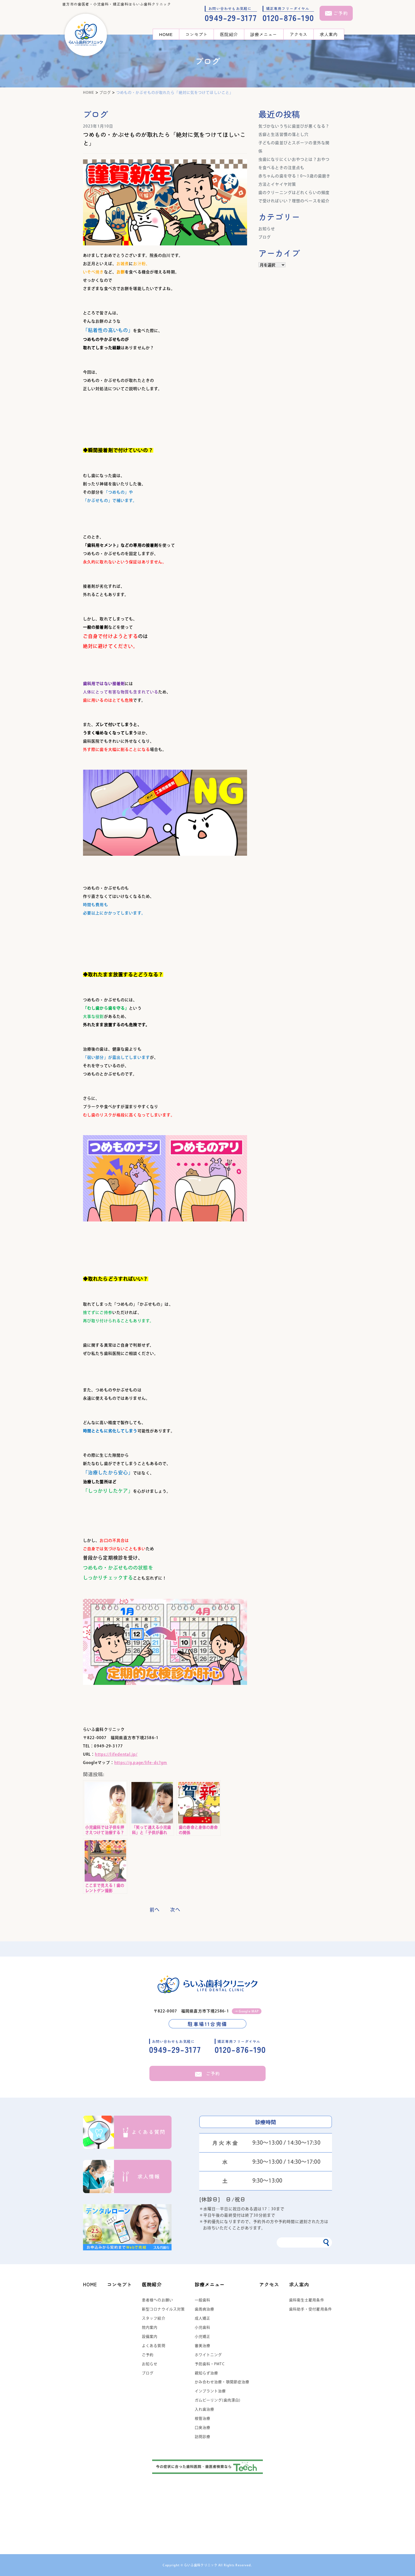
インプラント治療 (210, 2391)
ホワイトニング (208, 2355)
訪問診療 (202, 2436)
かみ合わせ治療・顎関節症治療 (222, 2382)
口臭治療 (202, 2427)
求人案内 (329, 34)
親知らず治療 (206, 2373)
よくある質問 (153, 2345)
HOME (166, 34)
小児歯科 (202, 2327)
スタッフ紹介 (153, 2318)
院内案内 (149, 2327)
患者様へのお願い (157, 2300)
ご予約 (207, 2073)
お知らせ (266, 229)
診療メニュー (263, 34)
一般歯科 (202, 2300)
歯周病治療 (204, 2309)
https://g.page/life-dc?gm (140, 1763)
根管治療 (202, 2418)
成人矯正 (202, 2318)
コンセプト (196, 34)
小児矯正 (202, 2336)
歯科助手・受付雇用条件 (310, 2309)
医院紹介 (229, 34)
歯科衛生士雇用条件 (306, 2300)
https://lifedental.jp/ (116, 1754)
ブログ (264, 237)
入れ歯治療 (204, 2409)
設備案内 (149, 2336)
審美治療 (202, 2345)
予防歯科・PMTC (210, 2364)
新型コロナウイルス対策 (163, 2309)
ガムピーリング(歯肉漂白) (218, 2400)
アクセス (298, 34)
